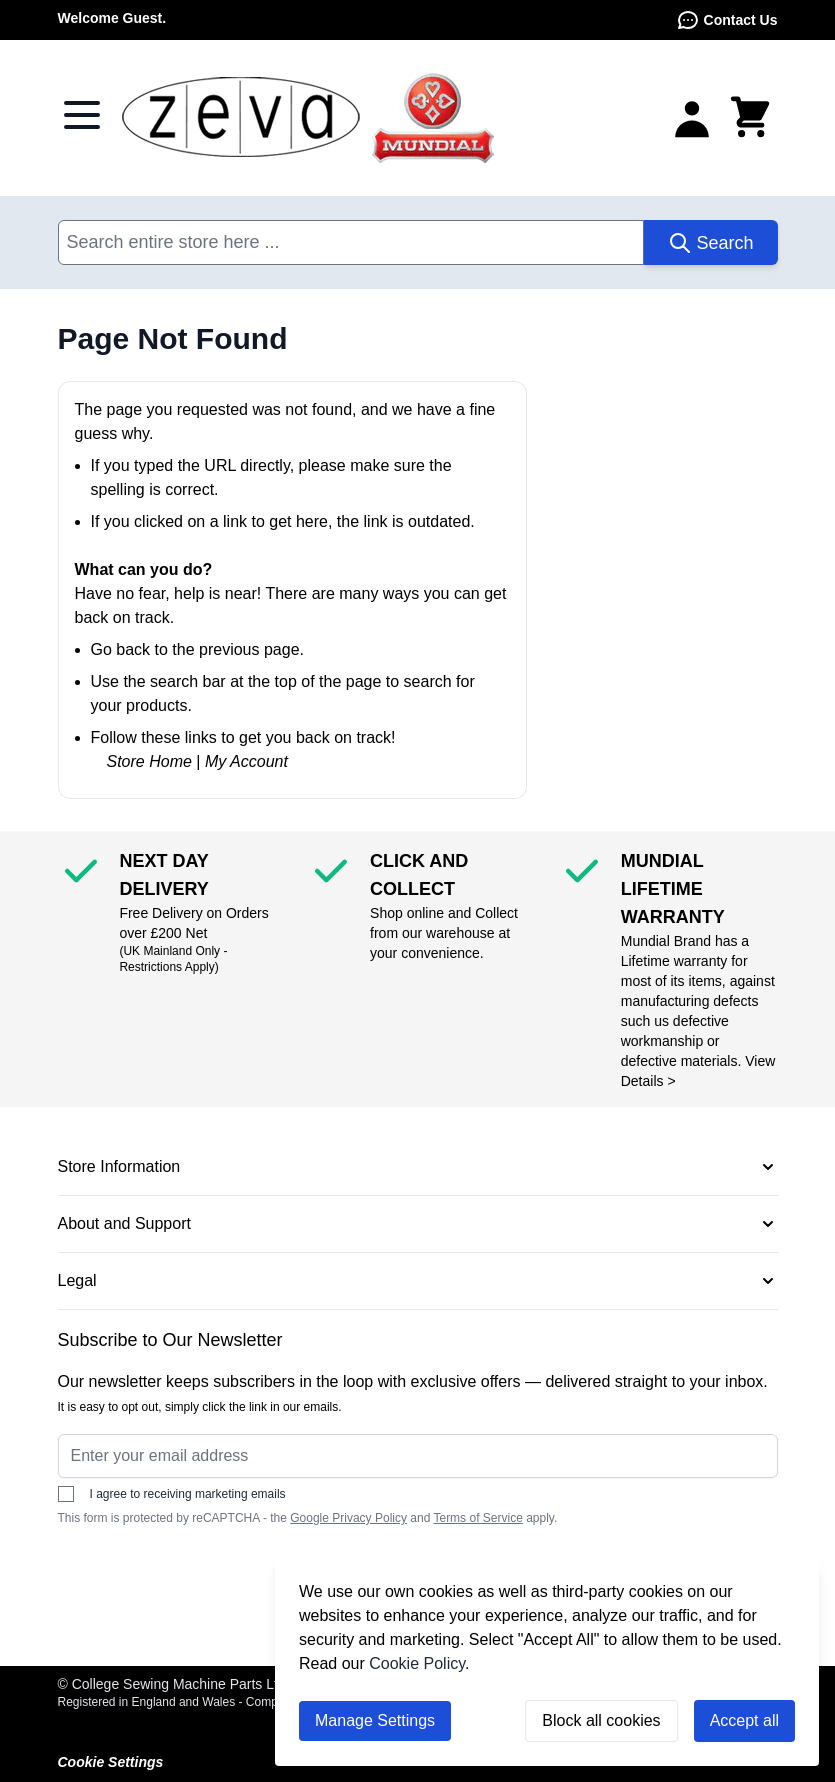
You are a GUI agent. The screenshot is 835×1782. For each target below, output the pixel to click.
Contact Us (727, 20)
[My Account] (692, 118)
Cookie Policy (417, 1663)
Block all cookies (601, 1720)
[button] (418, 1167)
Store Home (149, 761)
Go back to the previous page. (197, 649)
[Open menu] (82, 115)
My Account (246, 761)
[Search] (710, 242)
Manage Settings (375, 1720)
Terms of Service (477, 1518)
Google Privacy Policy (348, 1518)
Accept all (744, 1720)
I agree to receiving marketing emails (172, 1494)
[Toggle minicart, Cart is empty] (750, 118)
